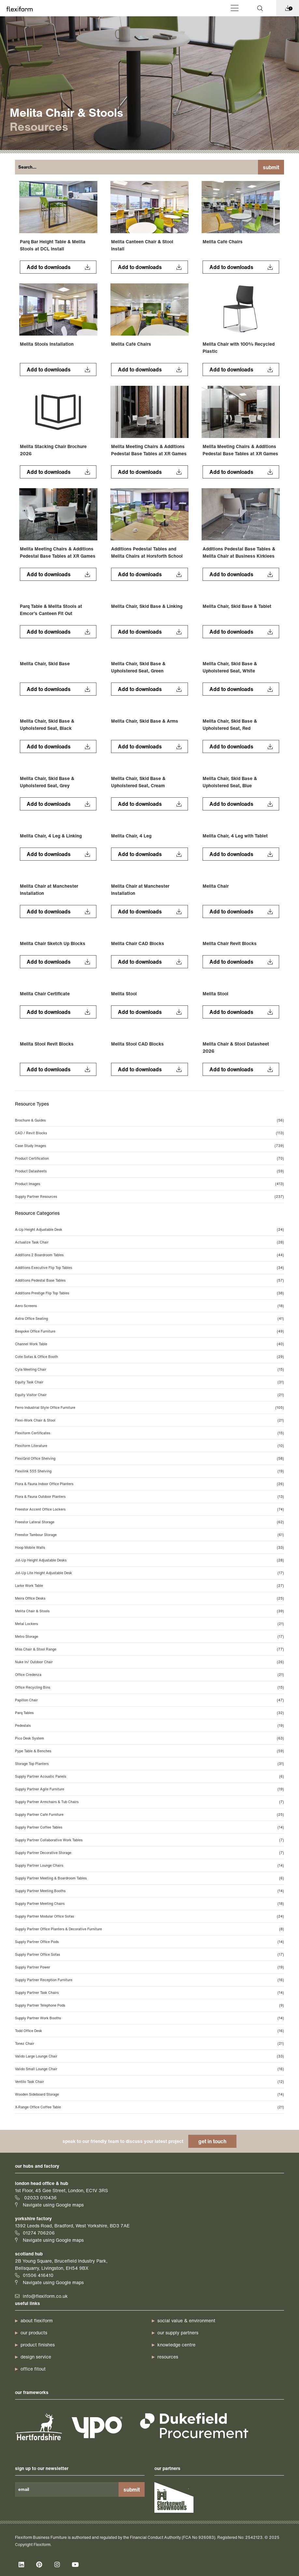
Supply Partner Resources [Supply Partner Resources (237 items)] (149, 1196)
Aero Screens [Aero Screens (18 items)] (149, 1305)
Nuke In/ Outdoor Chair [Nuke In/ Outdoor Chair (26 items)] (149, 1661)
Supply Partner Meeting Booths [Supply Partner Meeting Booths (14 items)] (149, 1890)
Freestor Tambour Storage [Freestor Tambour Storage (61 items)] (149, 1534)
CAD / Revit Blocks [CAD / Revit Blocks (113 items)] (149, 1133)
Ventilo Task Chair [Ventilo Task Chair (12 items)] (149, 2081)
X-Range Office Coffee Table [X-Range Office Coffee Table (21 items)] (149, 2107)
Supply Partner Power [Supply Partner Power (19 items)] (149, 1967)
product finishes (38, 2344)
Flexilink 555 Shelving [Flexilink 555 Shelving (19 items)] (149, 1471)
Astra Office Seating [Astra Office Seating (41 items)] (149, 1318)
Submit (271, 167)
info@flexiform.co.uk (45, 2296)
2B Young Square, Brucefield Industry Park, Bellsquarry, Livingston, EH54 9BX (61, 2264)
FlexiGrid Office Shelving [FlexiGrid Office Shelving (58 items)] (149, 1458)
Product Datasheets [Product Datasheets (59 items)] (149, 1171)
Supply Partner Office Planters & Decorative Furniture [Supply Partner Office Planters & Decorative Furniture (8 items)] (149, 1929)
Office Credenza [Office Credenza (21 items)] (149, 1674)
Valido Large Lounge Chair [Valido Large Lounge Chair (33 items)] (149, 2056)
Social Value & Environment (186, 2320)
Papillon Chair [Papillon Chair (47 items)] (149, 1700)
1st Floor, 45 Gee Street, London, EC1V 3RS (61, 2190)
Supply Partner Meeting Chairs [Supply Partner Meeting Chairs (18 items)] (149, 1903)
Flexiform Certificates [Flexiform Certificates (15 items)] (149, 1433)
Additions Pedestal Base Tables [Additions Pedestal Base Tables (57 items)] (149, 1280)
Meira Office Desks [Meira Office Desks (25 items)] (149, 1598)
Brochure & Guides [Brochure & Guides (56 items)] (149, 1120)
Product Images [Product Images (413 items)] (149, 1183)
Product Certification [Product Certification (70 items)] (149, 1158)
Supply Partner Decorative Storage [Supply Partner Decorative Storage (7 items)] (149, 1852)
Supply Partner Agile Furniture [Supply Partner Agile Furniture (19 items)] (149, 1789)
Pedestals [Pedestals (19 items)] (149, 1725)
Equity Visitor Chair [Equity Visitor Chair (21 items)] (149, 1394)
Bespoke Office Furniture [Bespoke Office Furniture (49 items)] (149, 1331)
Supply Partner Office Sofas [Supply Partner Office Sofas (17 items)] (149, 1954)
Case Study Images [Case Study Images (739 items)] (149, 1145)
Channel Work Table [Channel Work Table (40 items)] (149, 1344)
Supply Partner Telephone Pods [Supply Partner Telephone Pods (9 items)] (149, 2005)
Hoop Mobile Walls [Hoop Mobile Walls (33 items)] (149, 1547)
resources (167, 2356)
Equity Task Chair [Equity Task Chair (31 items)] (149, 1382)
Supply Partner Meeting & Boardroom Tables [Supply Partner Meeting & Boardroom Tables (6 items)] (149, 1878)
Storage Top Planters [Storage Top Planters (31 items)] (149, 1763)
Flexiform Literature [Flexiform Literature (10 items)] (149, 1445)
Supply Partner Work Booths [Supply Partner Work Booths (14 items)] (149, 2018)
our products (34, 2332)
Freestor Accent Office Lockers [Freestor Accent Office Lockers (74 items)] (149, 1509)
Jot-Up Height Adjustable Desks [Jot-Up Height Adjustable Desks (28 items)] (149, 1560)
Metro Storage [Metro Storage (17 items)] (149, 1636)
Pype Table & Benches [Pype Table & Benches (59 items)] (149, 1751)
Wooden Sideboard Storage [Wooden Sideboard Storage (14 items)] (149, 2094)
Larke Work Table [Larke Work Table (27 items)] (149, 1585)
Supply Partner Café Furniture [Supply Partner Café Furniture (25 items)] (149, 1814)
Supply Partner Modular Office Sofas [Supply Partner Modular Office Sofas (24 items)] (149, 1916)
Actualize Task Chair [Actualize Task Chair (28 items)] (149, 1242)
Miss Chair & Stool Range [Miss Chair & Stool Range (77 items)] (149, 1649)
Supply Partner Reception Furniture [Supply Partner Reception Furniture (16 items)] (149, 1979)
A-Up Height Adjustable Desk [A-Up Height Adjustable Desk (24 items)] (149, 1229)
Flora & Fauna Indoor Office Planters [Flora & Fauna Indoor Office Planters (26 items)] (149, 1483)
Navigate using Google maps (53, 2204)
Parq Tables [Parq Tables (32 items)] (149, 1712)
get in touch (212, 2141)
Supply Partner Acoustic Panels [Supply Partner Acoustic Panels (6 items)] (149, 1776)
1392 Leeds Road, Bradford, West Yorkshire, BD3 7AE (72, 2225)
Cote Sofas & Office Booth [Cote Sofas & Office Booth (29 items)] (149, 1356)
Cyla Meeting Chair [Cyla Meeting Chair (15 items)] (149, 1369)
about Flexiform (37, 2320)
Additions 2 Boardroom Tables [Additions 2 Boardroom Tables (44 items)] (149, 1254)
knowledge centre (176, 2344)
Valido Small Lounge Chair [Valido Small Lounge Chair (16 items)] (149, 2068)
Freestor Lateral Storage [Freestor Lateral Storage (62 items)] (149, 1522)
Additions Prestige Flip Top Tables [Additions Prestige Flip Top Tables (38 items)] (149, 1293)
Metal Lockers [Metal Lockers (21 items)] (149, 1623)
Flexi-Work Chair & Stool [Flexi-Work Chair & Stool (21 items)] (149, 1420)
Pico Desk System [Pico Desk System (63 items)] (149, 1738)
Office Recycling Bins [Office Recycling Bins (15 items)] (149, 1687)
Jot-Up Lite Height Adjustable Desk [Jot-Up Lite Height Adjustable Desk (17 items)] (149, 1572)
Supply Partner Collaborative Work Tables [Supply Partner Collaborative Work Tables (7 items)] (149, 1840)
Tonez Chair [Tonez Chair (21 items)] (149, 2043)
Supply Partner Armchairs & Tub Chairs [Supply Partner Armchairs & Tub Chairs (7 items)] (149, 1801)
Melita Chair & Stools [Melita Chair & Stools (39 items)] (149, 1611)
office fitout (33, 2368)
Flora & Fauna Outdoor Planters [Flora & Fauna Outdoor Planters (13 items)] (149, 1496)
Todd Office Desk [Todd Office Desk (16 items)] (149, 2030)
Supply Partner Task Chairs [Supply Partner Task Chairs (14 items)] (149, 1992)
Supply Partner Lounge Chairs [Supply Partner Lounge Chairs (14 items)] (149, 1865)
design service (36, 2356)
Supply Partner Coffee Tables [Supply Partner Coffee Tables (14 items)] (149, 1827)
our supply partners (177, 2332)
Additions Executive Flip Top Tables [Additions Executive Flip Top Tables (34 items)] (149, 1267)
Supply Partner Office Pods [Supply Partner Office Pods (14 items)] (149, 1941)
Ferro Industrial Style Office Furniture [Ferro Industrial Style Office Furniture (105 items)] (149, 1407)
